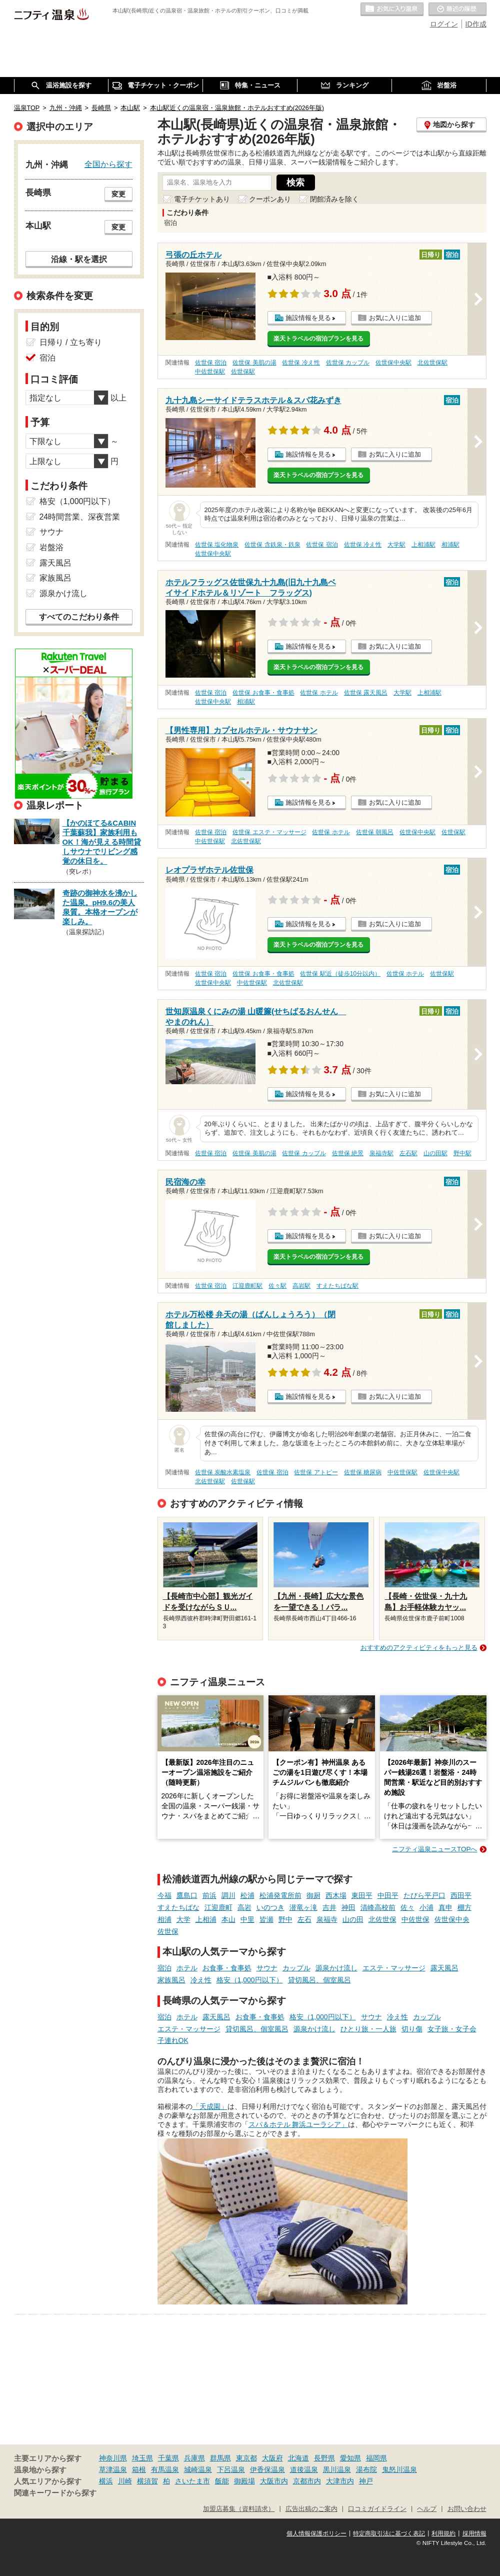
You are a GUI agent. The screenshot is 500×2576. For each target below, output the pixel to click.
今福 (165, 1895)
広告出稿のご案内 (312, 2508)
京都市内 (307, 2481)
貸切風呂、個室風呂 (319, 1980)
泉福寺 (327, 1919)
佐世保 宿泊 (210, 362)
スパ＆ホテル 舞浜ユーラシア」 (298, 2124)
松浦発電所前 (281, 1895)
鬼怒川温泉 (399, 2469)
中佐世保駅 (210, 371)
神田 (349, 1907)
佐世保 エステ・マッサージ (269, 832)
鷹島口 (187, 1895)
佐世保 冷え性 (301, 362)
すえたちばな (179, 1907)
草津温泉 (113, 2469)
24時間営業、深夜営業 (80, 517)
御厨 (313, 1895)
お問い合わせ (467, 2508)
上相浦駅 (424, 544)
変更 (119, 194)
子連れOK (173, 2040)
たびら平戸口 (425, 1895)
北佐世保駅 (433, 362)
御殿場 (244, 2481)
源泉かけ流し (337, 1968)
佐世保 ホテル (319, 692)
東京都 (246, 2458)
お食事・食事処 (227, 1968)
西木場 (336, 1895)
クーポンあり (270, 199)
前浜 (209, 1895)
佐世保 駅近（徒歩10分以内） (340, 973)
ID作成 (476, 24)
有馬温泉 (165, 2469)
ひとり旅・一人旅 (368, 2029)
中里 (247, 1919)
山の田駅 (436, 1153)
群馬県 (220, 2458)
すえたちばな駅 (337, 1285)
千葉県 (168, 2458)
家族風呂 (172, 1980)
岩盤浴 (52, 547)
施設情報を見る (308, 318)
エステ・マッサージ (394, 1968)
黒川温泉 (337, 2469)
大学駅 (397, 544)
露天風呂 (444, 1968)
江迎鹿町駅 (247, 1285)
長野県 (324, 2458)
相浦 (165, 1919)
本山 (229, 1919)
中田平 (388, 1895)
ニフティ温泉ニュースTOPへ (434, 1849)
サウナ (267, 1968)
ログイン (444, 24)
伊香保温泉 (267, 2469)
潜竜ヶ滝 (304, 1907)
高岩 (245, 1907)
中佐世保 (416, 1919)
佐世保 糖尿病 (363, 1472)
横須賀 (147, 2481)
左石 (305, 1919)
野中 (285, 1919)
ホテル (187, 1968)
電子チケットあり (202, 199)
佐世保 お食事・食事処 (263, 692)
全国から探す (108, 164)
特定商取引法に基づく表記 (389, 2533)
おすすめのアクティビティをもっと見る (419, 1647)
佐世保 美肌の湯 (254, 362)
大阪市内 (274, 2481)
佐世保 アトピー (316, 1472)
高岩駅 (301, 1285)
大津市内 (340, 2481)
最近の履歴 (457, 10)
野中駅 (463, 1153)
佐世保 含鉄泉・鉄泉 (272, 544)
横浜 (106, 2481)
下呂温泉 (231, 2469)
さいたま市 (192, 2481)
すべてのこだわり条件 (79, 617)
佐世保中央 (452, 1919)
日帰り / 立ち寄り (71, 342)
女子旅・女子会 (452, 2029)
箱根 (139, 2469)
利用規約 (444, 2533)
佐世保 (168, 1931)
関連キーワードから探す (55, 2493)
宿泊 (165, 1968)
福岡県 (376, 2458)
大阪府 (272, 2458)
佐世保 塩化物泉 (216, 544)
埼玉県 (142, 2458)
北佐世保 (382, 1919)
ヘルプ (426, 2508)
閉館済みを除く (334, 199)
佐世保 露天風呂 (366, 692)
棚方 (465, 1907)
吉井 (329, 1907)
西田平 (461, 1895)
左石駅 (409, 1153)
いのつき (270, 1907)
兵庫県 (194, 2458)
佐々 (407, 1907)
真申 (445, 1907)
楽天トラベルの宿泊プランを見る (319, 338)
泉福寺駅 (382, 1153)
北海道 (298, 2458)
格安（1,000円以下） (249, 1980)
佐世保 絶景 (348, 1153)
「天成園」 (210, 2106)
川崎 (125, 2481)
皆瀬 (267, 1919)
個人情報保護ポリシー (316, 2533)
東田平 (362, 1895)
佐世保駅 (243, 371)
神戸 (366, 2481)
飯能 (222, 2481)
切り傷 (412, 2029)
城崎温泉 (198, 2469)
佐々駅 (277, 1285)
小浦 (427, 1907)
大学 (183, 1919)
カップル (296, 1968)
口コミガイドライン (377, 2508)
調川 (229, 1895)
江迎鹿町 (218, 1907)
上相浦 (206, 1919)
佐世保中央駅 (394, 362)
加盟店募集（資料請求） (238, 2508)
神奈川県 (113, 2458)
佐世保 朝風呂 (375, 832)
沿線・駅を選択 (79, 259)
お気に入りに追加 (395, 318)
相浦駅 (451, 544)
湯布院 (366, 2469)
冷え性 (201, 1980)
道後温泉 (304, 2469)
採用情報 (474, 2533)
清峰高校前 (378, 1907)
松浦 (247, 1895)
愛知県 (350, 2458)
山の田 (353, 1919)
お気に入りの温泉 (392, 10)
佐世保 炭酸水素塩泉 (222, 1472)
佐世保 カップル (348, 362)
